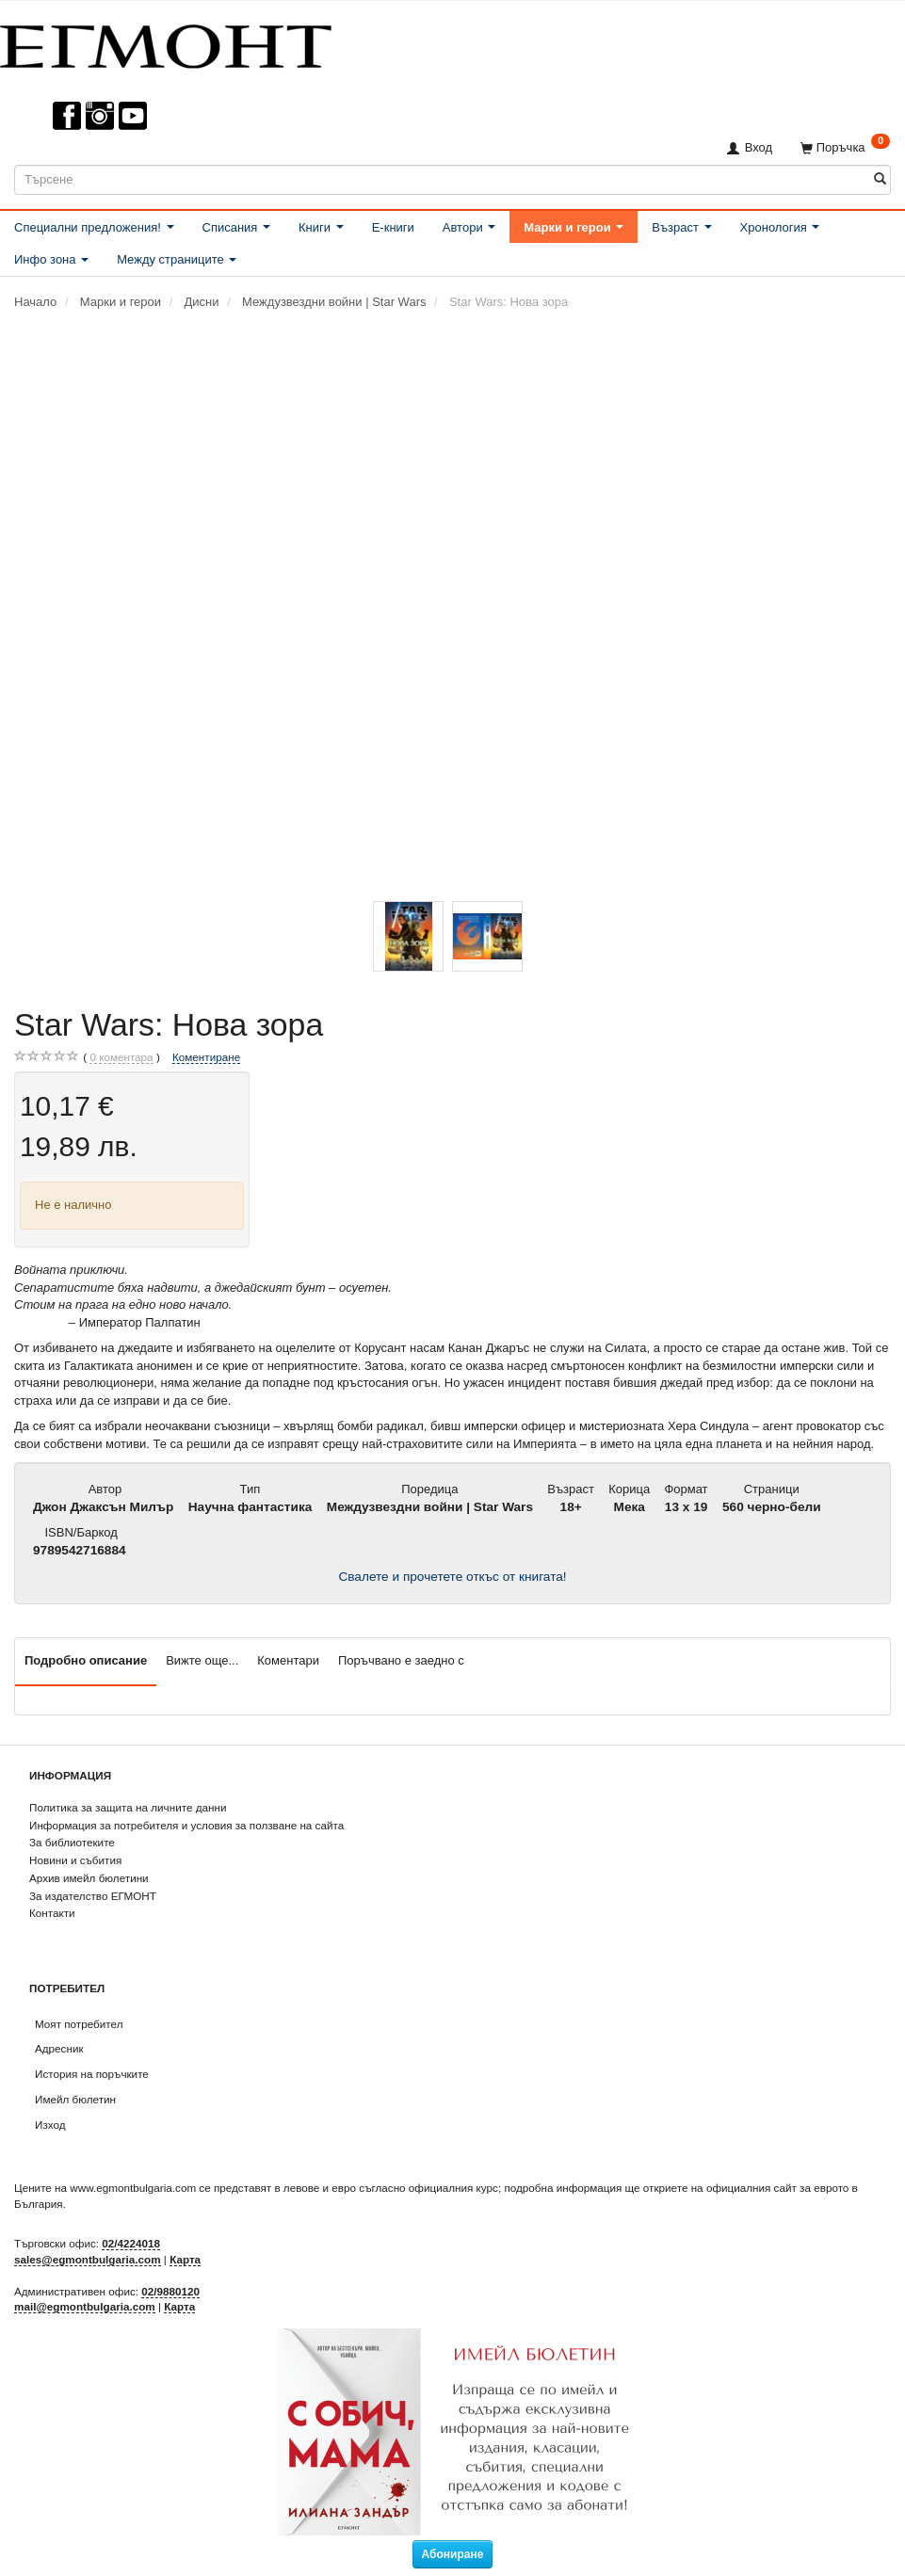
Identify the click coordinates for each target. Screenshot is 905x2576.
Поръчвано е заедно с (401, 1660)
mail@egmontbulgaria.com (84, 2306)
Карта (185, 2259)
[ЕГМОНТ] (165, 43)
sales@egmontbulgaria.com (87, 2259)
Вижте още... (202, 1660)
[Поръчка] (845, 147)
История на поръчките (92, 2074)
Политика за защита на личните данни (127, 1807)
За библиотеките (72, 1842)
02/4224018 (131, 2243)
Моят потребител (78, 2024)
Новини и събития (75, 1860)
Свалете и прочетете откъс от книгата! (452, 1577)
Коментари (288, 1660)
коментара (121, 1057)
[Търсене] (880, 179)
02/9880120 (170, 2291)
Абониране (453, 2554)
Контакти (52, 1913)
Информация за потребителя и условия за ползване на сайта (186, 1825)
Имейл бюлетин (75, 2099)
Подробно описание (85, 1660)
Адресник (59, 2048)
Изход (50, 2124)
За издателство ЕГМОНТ (92, 1896)
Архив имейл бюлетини (89, 1878)
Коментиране (206, 1057)
